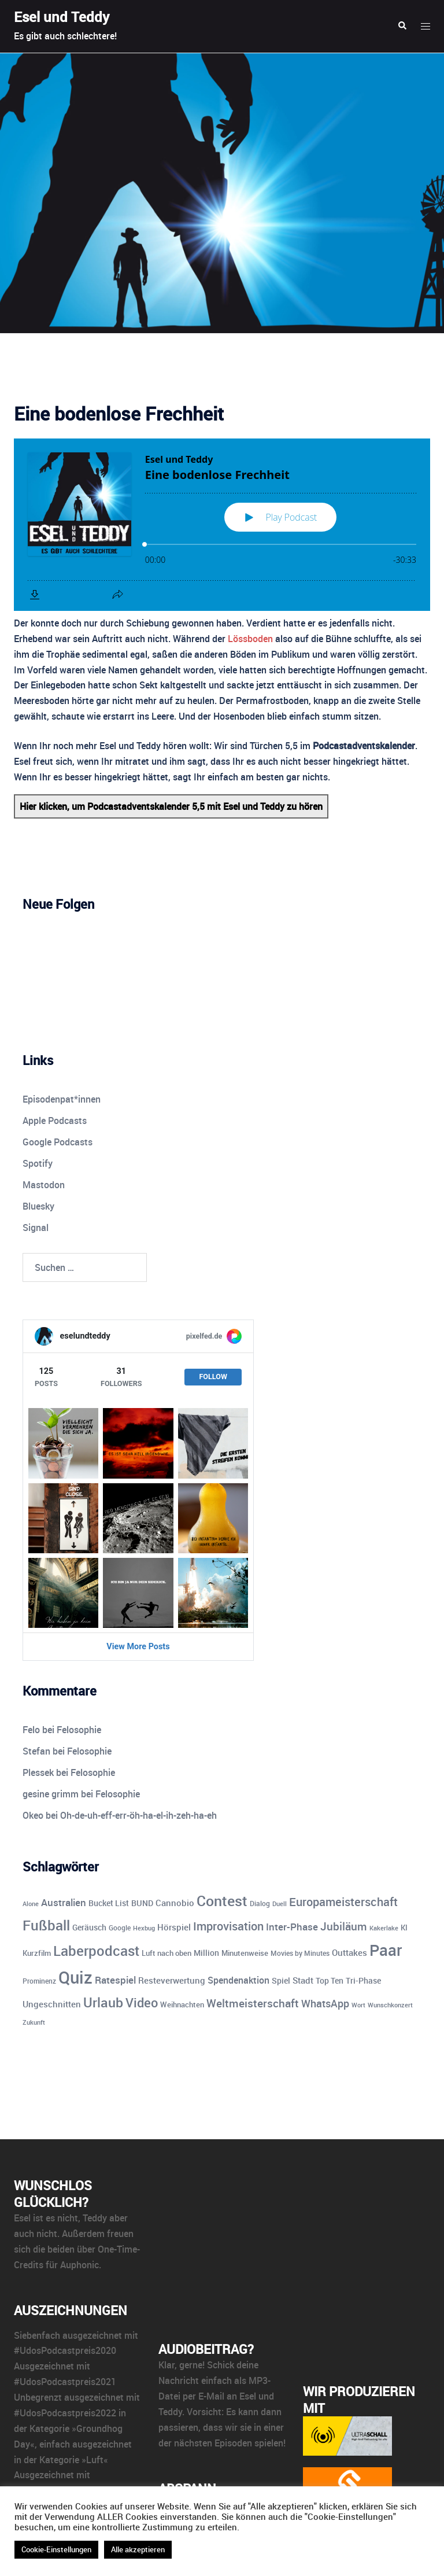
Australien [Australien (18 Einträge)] (63, 1902)
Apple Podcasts (55, 1120)
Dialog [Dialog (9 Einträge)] (260, 1903)
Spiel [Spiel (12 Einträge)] (281, 1980)
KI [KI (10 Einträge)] (404, 1927)
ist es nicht (55, 2218)
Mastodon (44, 1184)
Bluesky (38, 1206)
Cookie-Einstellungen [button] (56, 2549)
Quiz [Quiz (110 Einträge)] (75, 1977)
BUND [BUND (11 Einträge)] (142, 1903)
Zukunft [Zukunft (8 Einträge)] (34, 2022)
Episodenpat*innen (62, 1099)
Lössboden (250, 638)
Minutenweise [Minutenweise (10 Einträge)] (244, 1953)
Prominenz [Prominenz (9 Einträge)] (39, 1981)
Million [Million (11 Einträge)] (206, 1953)
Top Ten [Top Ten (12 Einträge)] (329, 1980)
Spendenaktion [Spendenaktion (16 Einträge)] (238, 1980)
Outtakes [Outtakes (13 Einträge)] (349, 1952)
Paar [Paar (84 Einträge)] (385, 1949)
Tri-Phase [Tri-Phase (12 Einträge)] (363, 1980)
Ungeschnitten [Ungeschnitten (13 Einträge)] (52, 2004)
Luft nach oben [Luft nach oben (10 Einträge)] (166, 1953)
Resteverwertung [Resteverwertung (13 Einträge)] (171, 1980)
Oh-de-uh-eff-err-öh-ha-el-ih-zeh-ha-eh (138, 1815)
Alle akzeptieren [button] (138, 2549)
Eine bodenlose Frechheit (119, 413)
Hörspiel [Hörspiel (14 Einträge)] (174, 1927)
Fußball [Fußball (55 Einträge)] (46, 1924)
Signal (36, 1227)
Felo (31, 1729)
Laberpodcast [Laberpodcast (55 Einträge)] (96, 1950)
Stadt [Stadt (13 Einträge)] (303, 1980)
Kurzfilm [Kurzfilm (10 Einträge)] (37, 1953)
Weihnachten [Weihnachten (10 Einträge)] (182, 2004)
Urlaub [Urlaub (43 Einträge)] (103, 2002)
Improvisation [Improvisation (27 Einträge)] (228, 1926)
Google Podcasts (57, 1142)
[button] (401, 26)
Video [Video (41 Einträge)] (141, 2002)
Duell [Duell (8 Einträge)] (279, 1903)
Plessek (38, 1772)
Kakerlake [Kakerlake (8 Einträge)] (383, 1927)
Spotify (38, 1163)
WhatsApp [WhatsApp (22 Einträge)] (325, 2003)
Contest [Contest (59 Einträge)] (222, 1900)
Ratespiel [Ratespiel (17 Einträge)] (115, 1980)
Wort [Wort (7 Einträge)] (358, 2005)
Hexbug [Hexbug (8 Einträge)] (144, 1927)
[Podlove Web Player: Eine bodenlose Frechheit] (222, 524)
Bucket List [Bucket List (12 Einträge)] (108, 1902)
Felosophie (79, 1729)
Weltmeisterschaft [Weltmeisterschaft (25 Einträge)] (252, 2003)
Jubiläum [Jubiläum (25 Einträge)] (343, 1926)
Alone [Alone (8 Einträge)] (31, 1903)
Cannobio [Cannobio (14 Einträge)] (175, 1902)
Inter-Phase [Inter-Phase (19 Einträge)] (292, 1926)
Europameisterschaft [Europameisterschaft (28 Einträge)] (343, 1902)
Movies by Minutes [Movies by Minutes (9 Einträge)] (300, 1953)
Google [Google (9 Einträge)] (120, 1928)
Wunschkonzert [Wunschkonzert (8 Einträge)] (390, 2004)
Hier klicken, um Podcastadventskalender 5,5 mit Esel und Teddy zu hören (171, 806)
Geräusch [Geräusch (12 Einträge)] (89, 1927)
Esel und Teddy (61, 17)
